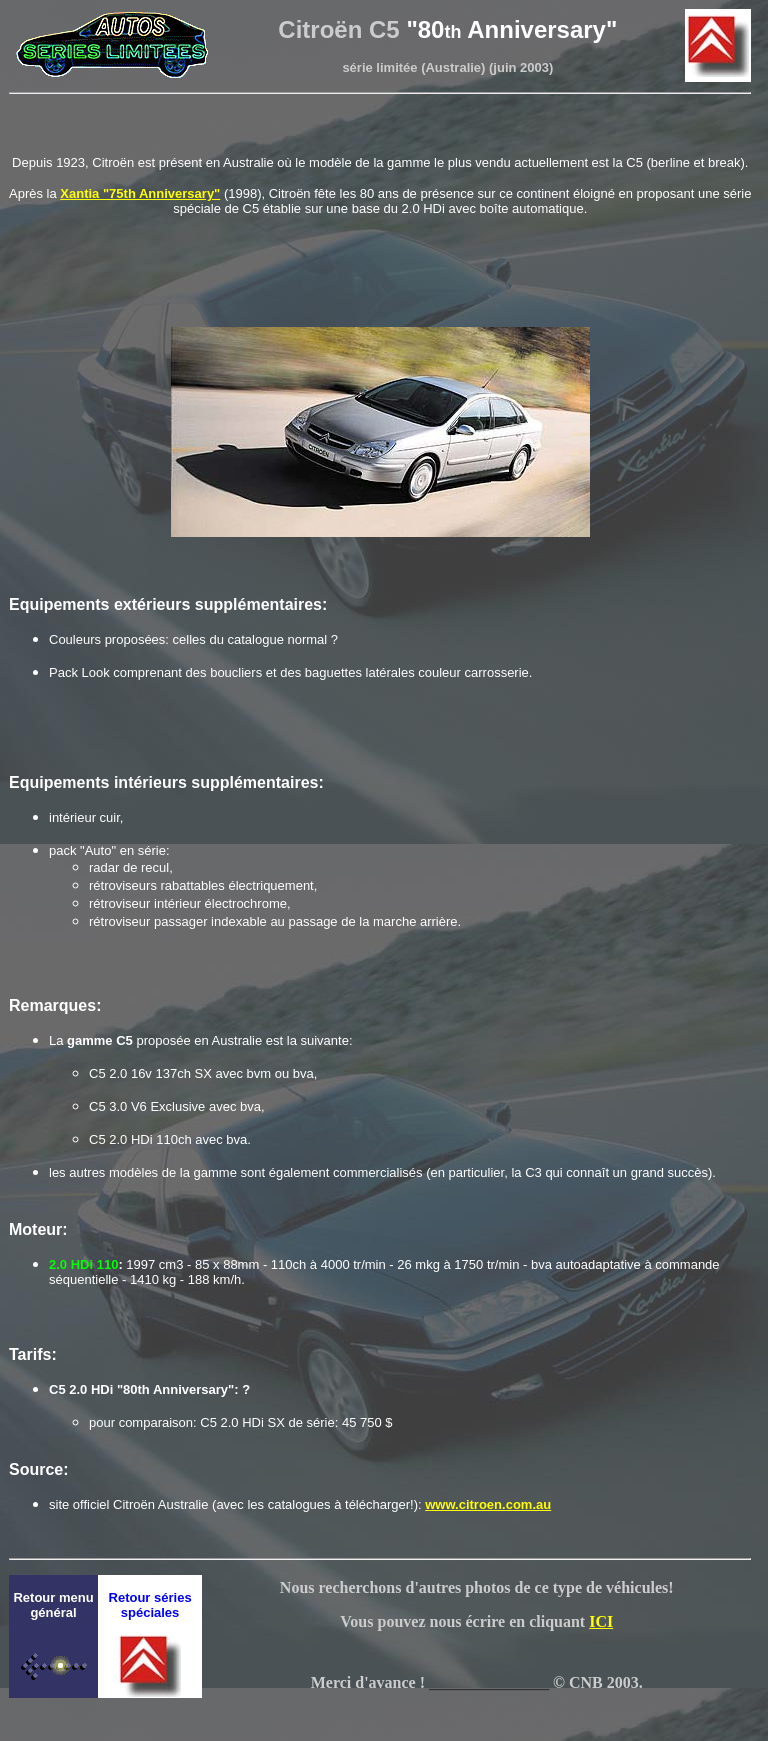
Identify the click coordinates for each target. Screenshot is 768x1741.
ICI (601, 1621)
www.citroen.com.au (488, 1504)
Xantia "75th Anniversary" (140, 193)
